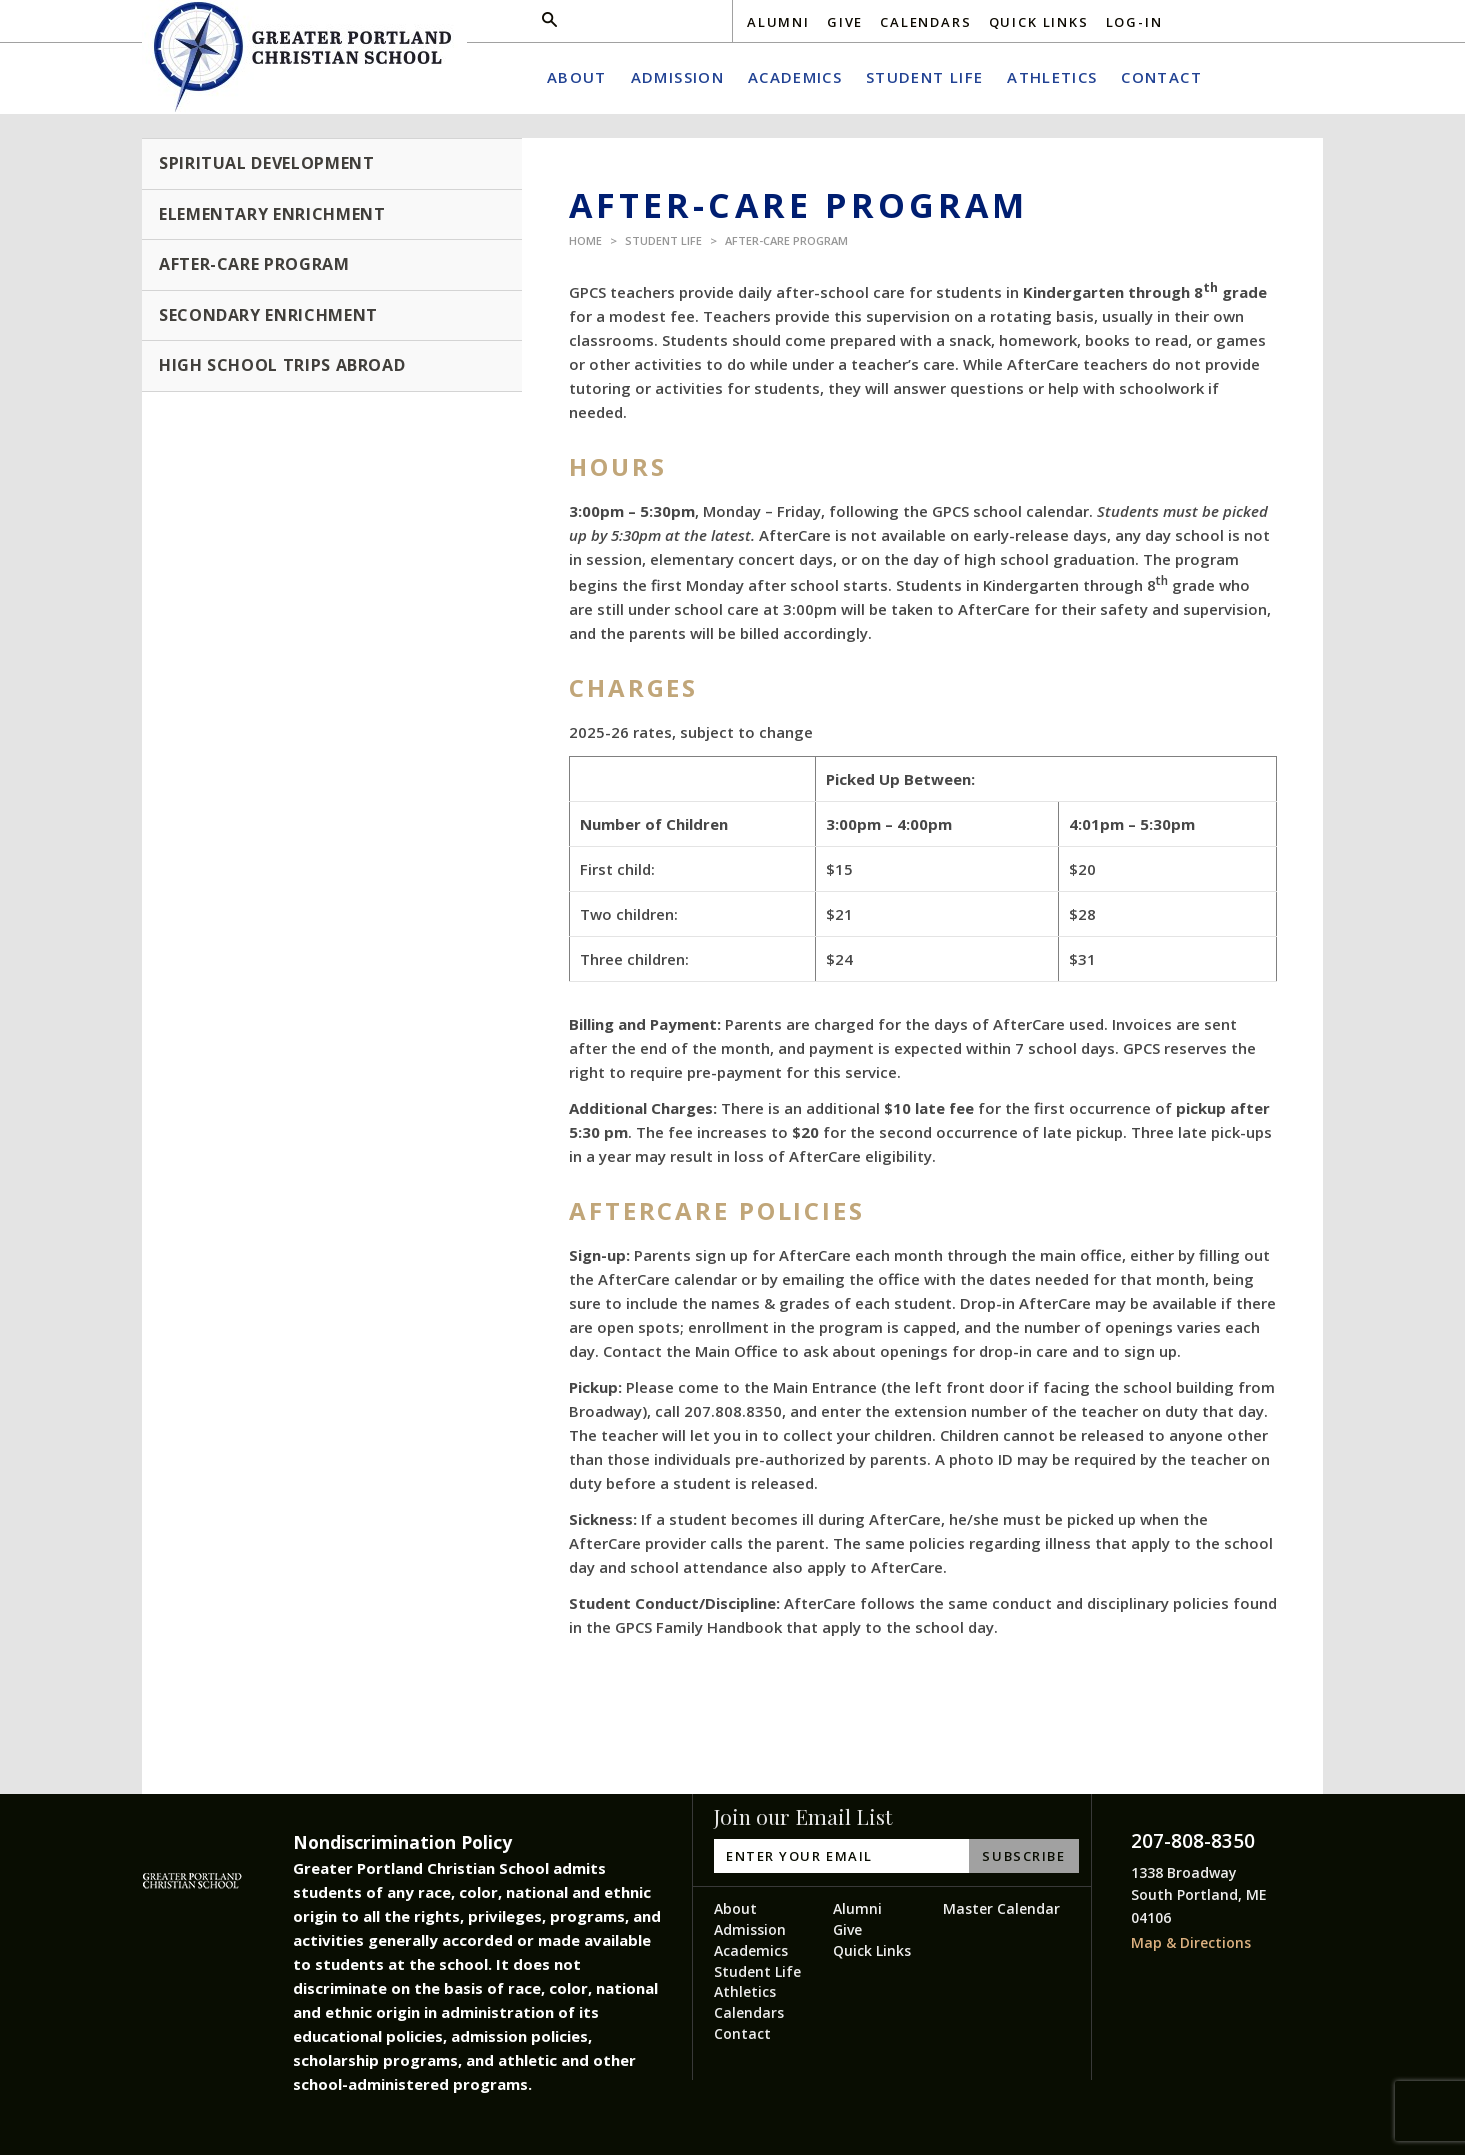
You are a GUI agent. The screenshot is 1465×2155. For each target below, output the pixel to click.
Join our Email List (803, 1816)
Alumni (778, 22)
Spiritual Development (266, 163)
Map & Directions (1191, 1942)
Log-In (1134, 22)
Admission (750, 1929)
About (735, 1908)
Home (585, 240)
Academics (751, 1950)
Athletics (745, 1991)
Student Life (663, 240)
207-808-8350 (1193, 1841)
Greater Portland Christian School (304, 57)
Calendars (925, 22)
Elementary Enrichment (272, 214)
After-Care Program (786, 240)
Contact (742, 2033)
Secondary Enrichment (268, 315)
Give (845, 22)
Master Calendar (1001, 1908)
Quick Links (1039, 22)
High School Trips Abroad (282, 365)
